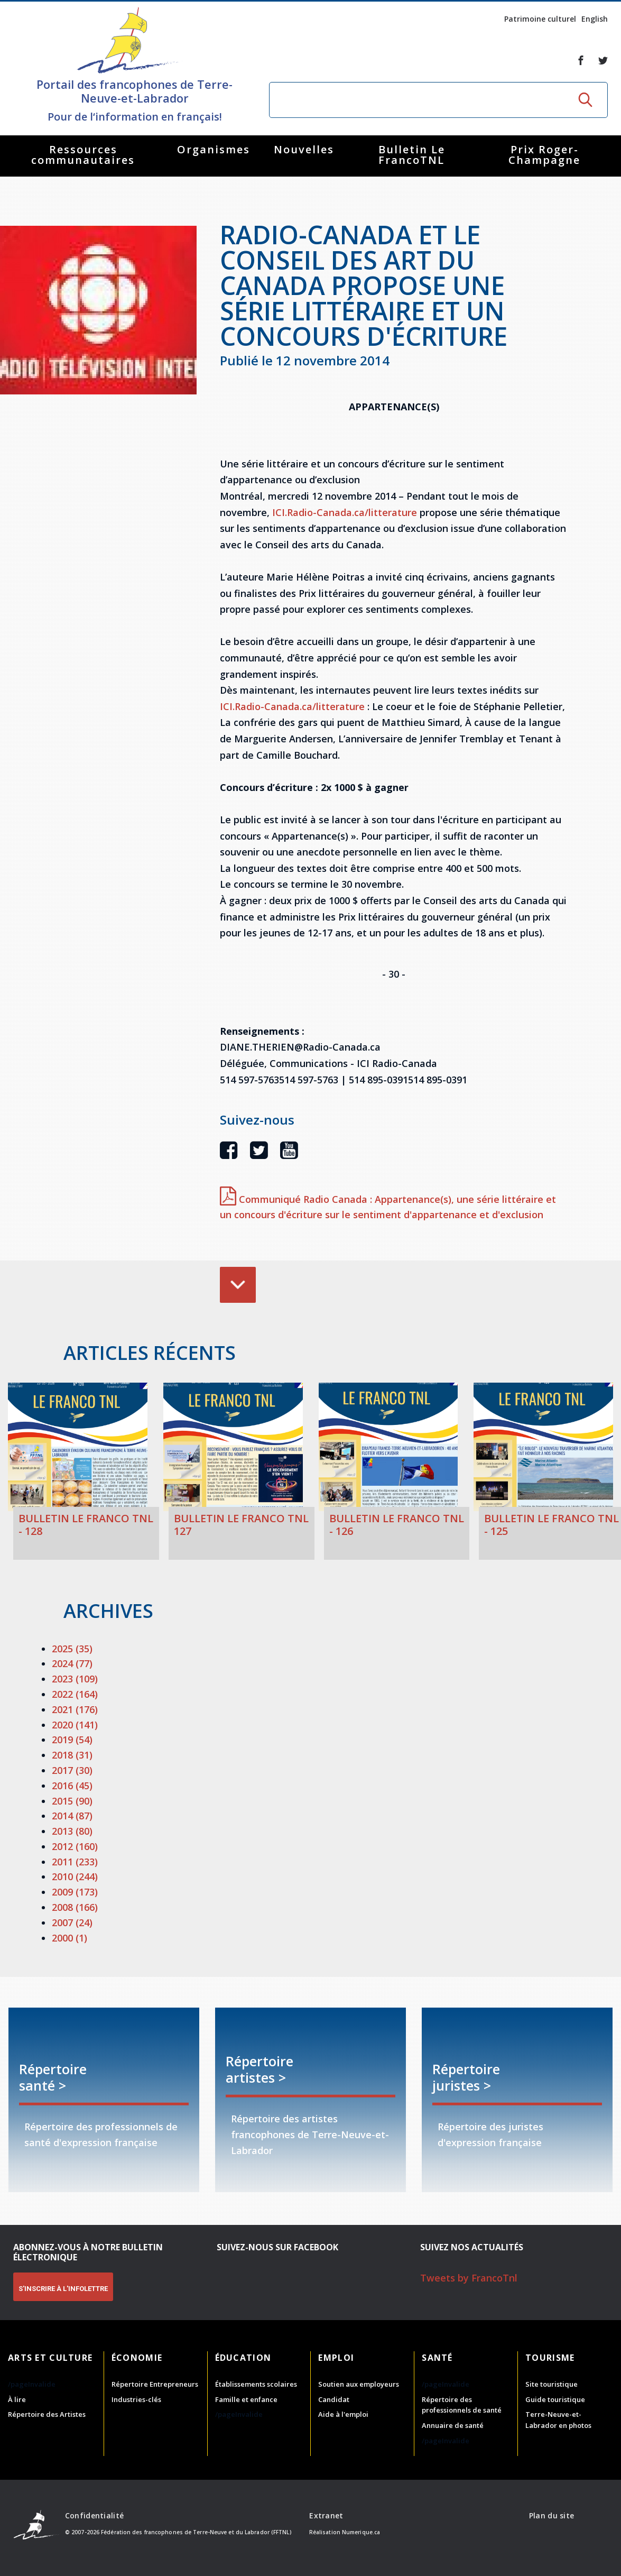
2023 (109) (75, 1678)
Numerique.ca (361, 2532)
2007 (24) (72, 1922)
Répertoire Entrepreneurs (155, 2384)
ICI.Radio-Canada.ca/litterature (344, 512)
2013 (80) (72, 1831)
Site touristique (551, 2384)
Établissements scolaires (256, 2384)
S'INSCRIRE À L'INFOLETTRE (63, 2289)
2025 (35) (72, 1648)
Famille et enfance (246, 2399)
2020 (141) (75, 1724)
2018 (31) (72, 1755)
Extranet (326, 2515)
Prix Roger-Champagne (544, 154)
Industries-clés (136, 2399)
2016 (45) (72, 1785)
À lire (17, 2399)
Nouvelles (304, 149)
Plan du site (551, 2515)
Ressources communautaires (83, 154)
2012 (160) (75, 1846)
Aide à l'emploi (343, 2414)
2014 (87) (72, 1815)
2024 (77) (72, 1663)
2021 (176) (75, 1709)
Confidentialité (94, 2515)
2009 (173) (75, 1891)
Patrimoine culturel (540, 19)
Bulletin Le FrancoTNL (411, 154)
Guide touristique (555, 2399)
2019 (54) (72, 1739)
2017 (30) (72, 1770)
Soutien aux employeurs (358, 2384)
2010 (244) (75, 1876)
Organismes (213, 149)
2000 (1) (69, 1937)
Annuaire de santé (453, 2425)
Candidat (333, 2399)
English (594, 19)
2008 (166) (75, 1907)
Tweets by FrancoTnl (468, 2277)
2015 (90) (72, 1801)
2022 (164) (75, 1694)
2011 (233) (75, 1861)
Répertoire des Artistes (47, 2414)
